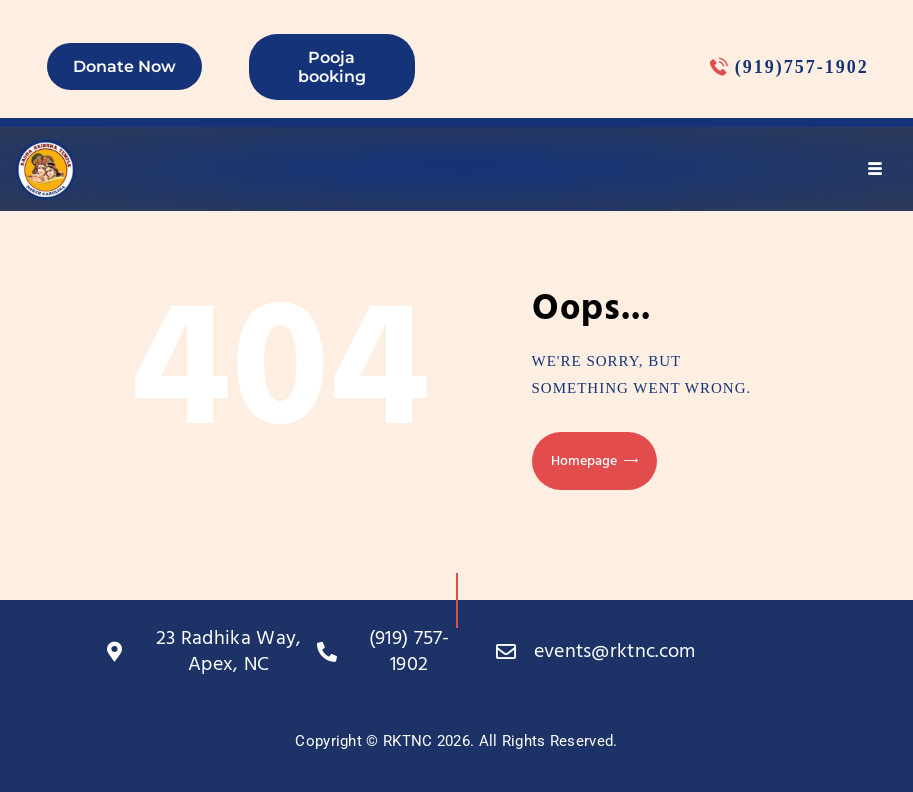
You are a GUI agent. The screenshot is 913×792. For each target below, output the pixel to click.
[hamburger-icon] (875, 169)
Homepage (584, 461)
